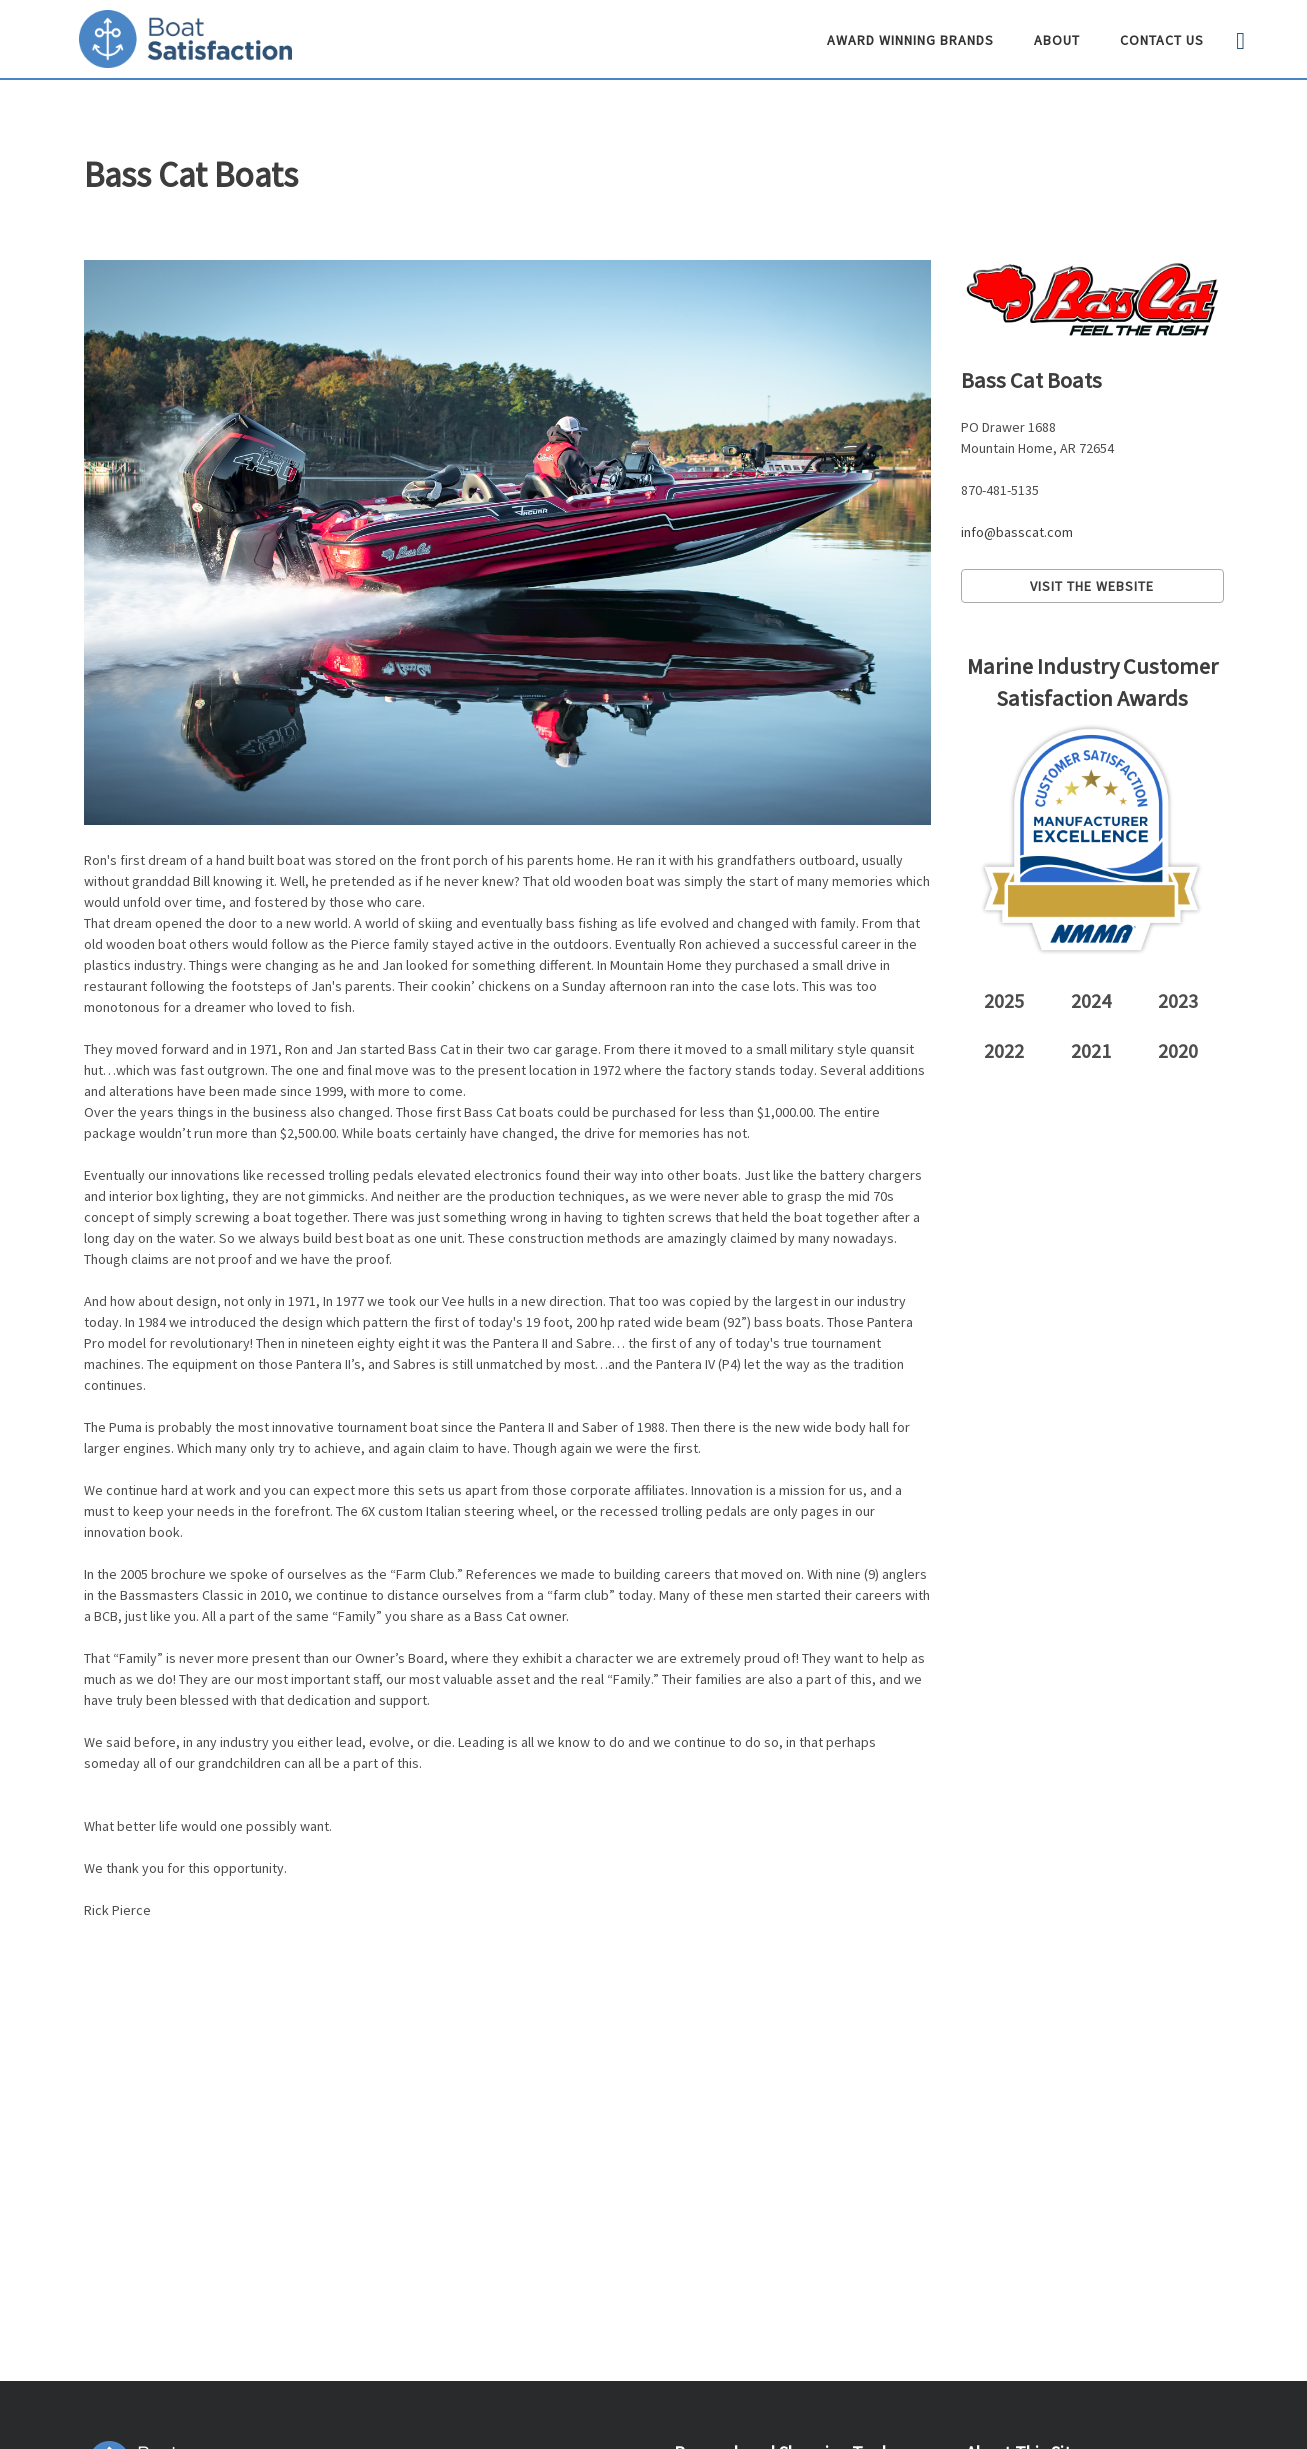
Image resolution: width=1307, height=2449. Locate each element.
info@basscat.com (1017, 532)
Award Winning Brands (910, 40)
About (1057, 40)
